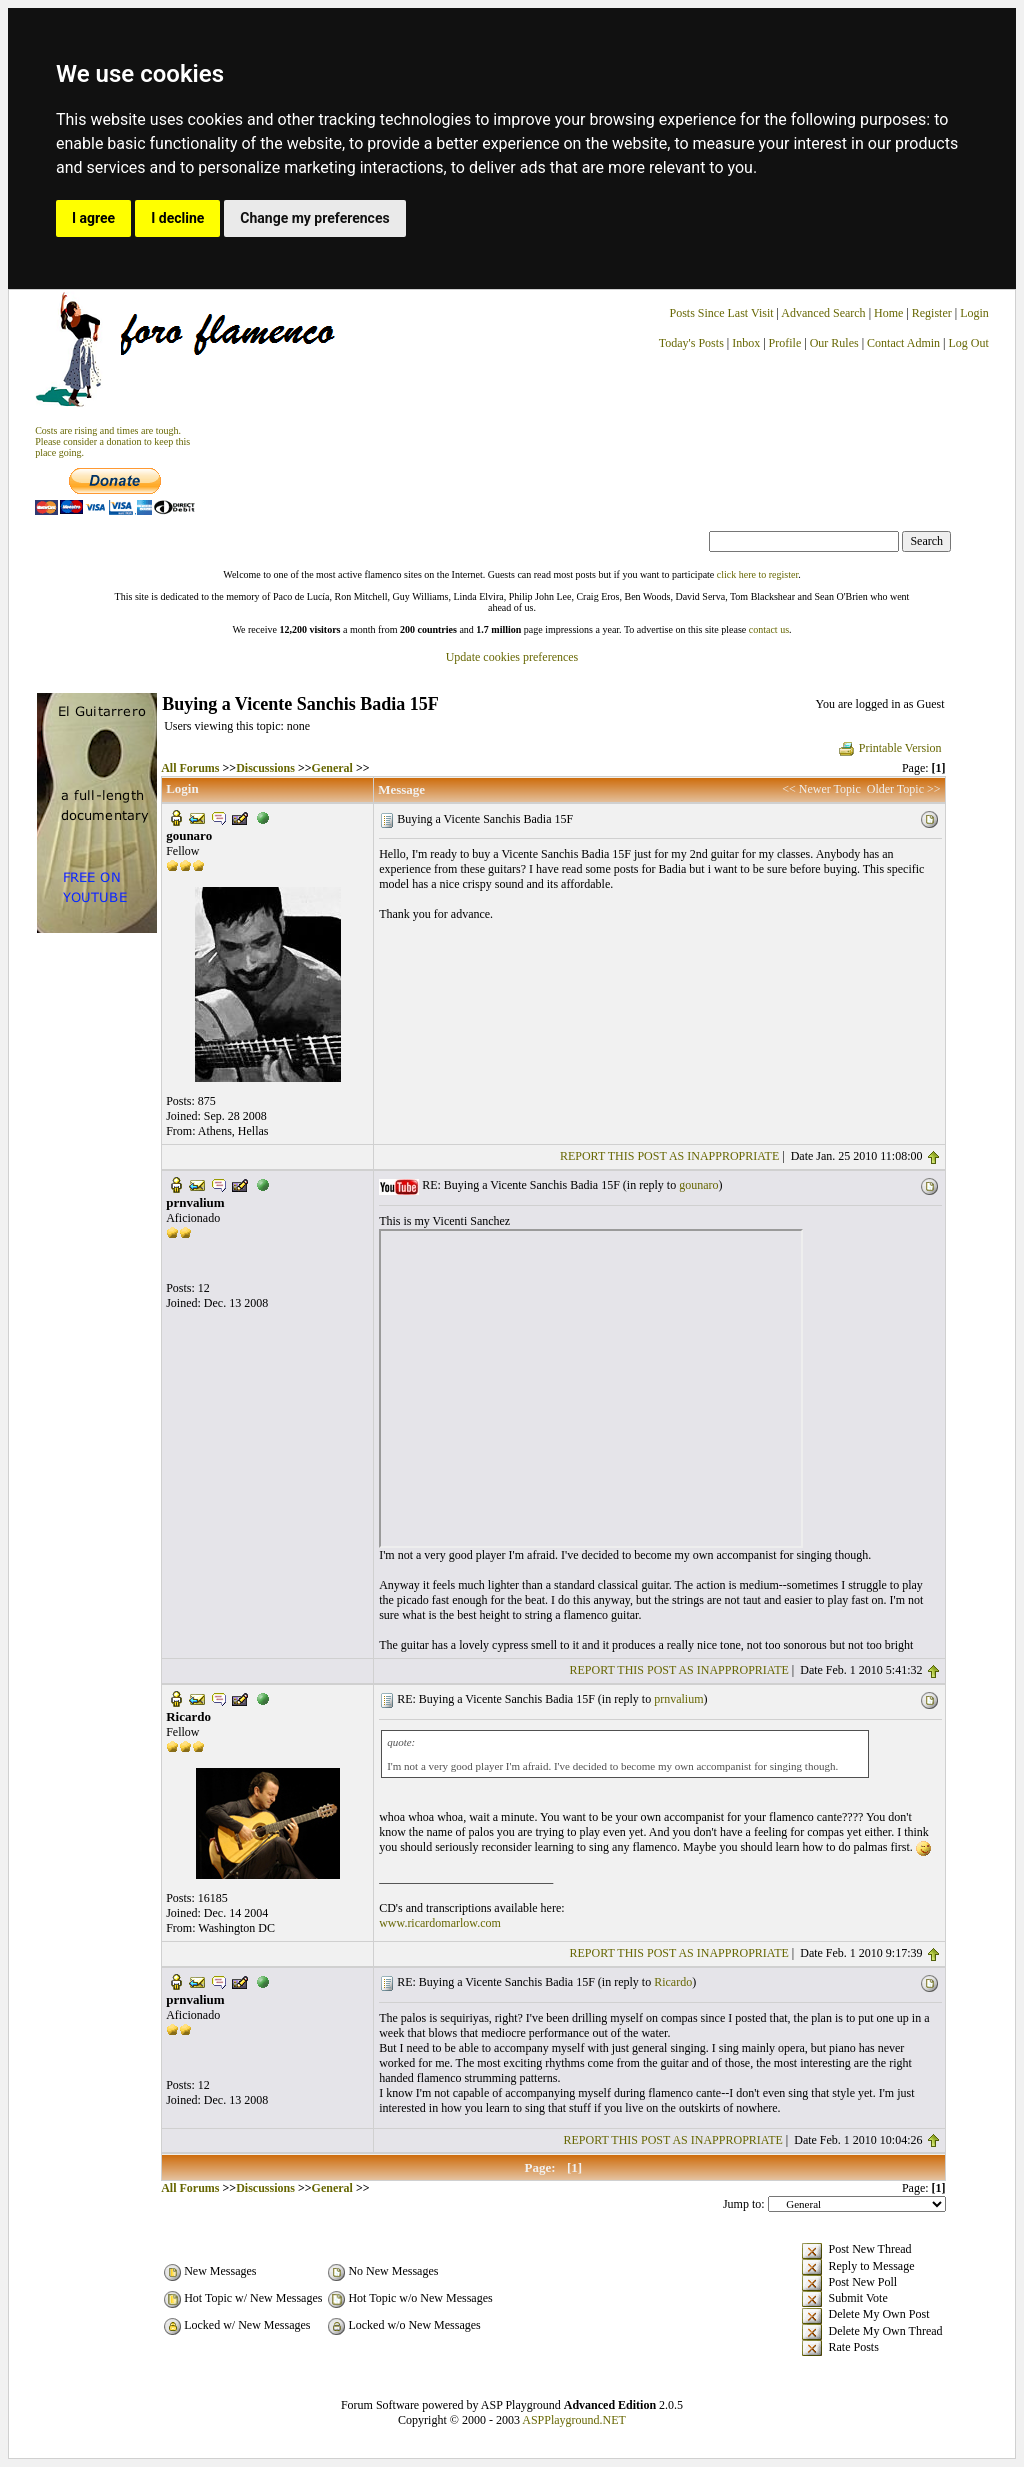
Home (888, 313)
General (332, 768)
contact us (769, 629)
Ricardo (673, 1982)
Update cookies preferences (512, 657)
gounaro (698, 1185)
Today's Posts (691, 343)
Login (974, 313)
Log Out (969, 343)
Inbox (746, 343)
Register (933, 313)
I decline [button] (177, 218)
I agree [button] (93, 218)
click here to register (757, 574)
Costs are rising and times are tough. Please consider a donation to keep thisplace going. (112, 441)
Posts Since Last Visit (722, 313)
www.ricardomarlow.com (440, 1923)
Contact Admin (903, 343)
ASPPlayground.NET (574, 2420)
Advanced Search (823, 313)
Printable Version (889, 748)
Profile (785, 343)
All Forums (190, 768)
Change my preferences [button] (314, 218)
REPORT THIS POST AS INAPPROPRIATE (669, 1156)
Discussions (265, 768)
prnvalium (678, 1699)
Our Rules (834, 343)
